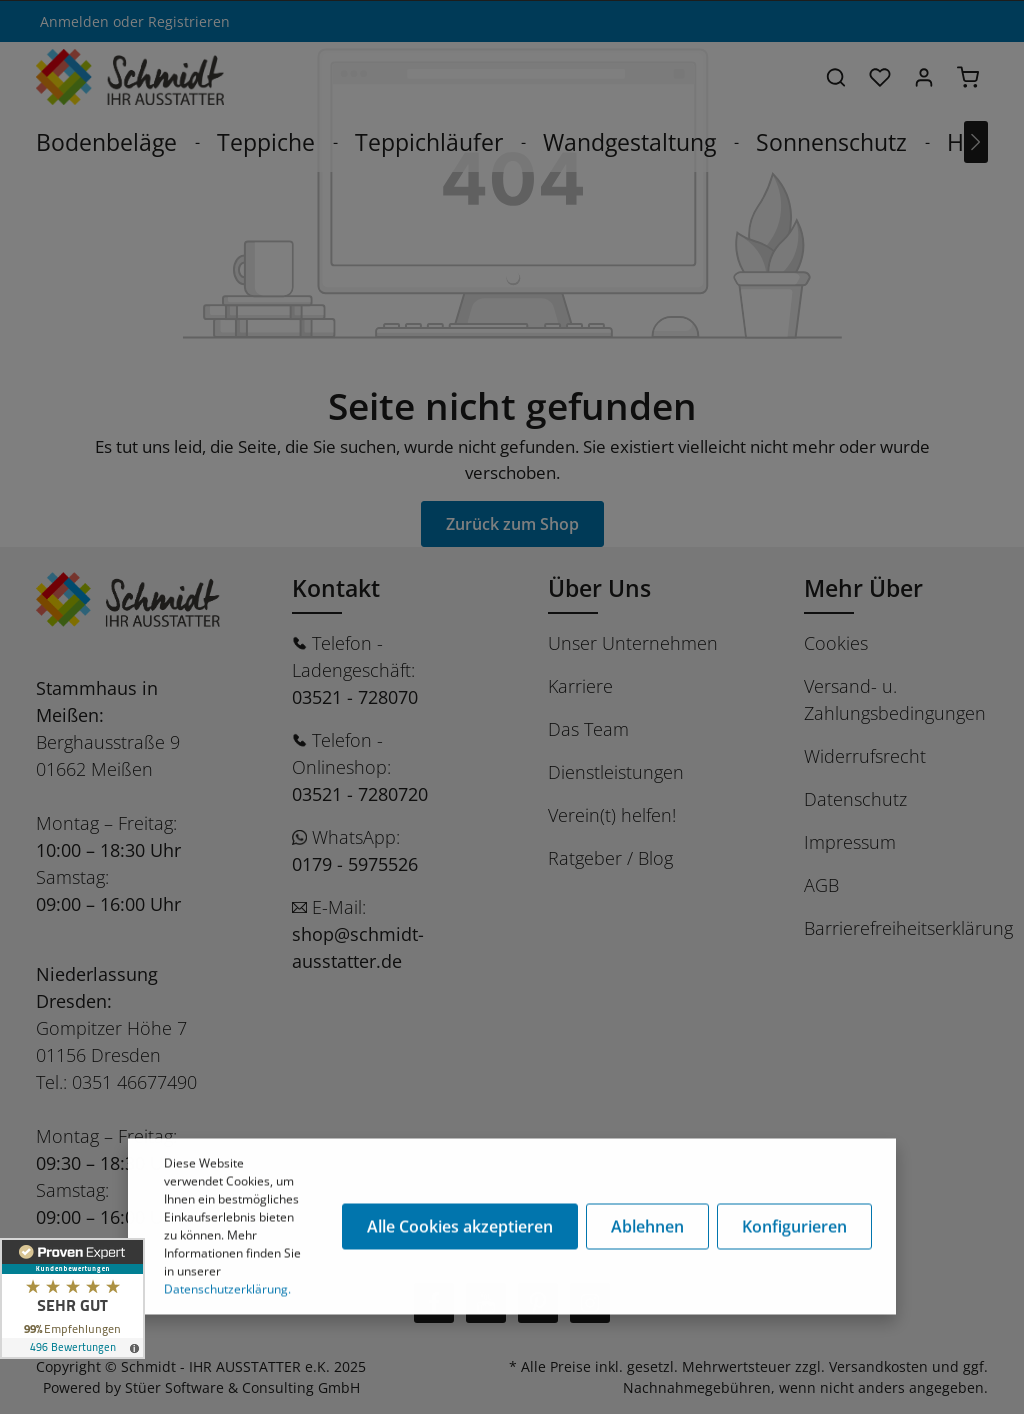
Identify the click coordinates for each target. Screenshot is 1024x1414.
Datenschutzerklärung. (227, 1291)
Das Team (588, 729)
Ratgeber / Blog (610, 858)
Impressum (850, 842)
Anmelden (74, 21)
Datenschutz (855, 799)
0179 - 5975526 (355, 864)
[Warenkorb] (968, 77)
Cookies (836, 643)
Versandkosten (878, 1366)
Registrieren (189, 21)
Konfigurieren (794, 1229)
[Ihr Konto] (924, 77)
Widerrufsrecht (865, 756)
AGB (821, 885)
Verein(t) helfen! (612, 815)
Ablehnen (647, 1229)
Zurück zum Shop (512, 524)
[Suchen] (836, 77)
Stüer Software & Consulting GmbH (242, 1387)
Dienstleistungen (616, 772)
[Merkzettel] (880, 77)
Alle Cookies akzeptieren (460, 1229)
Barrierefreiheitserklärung (908, 928)
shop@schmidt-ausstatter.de (358, 947)
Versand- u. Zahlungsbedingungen (895, 699)
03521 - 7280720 (360, 794)
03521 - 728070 (355, 697)
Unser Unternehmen (633, 643)
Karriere (580, 686)
